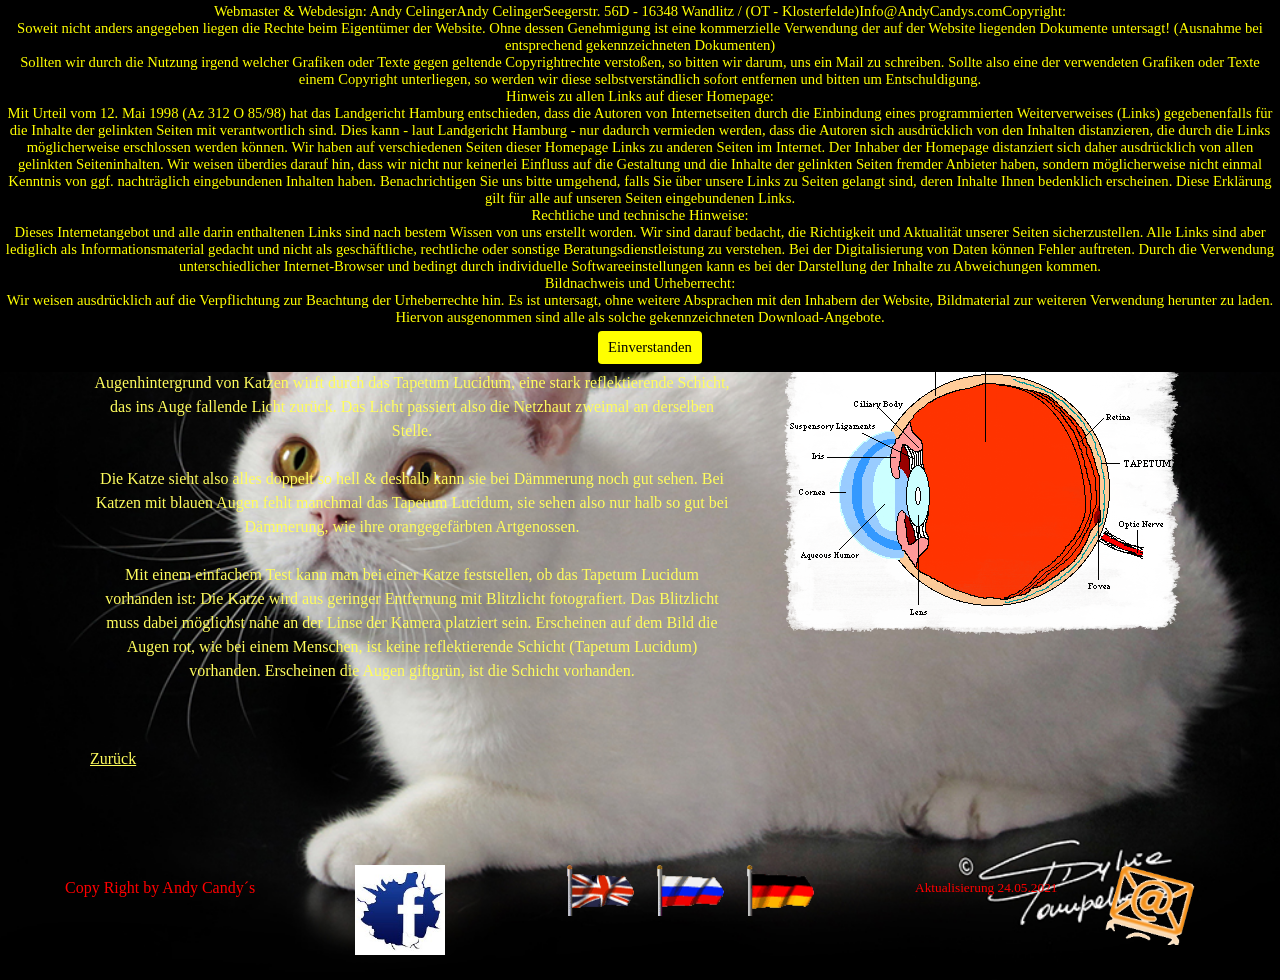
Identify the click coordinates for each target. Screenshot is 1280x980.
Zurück (113, 758)
